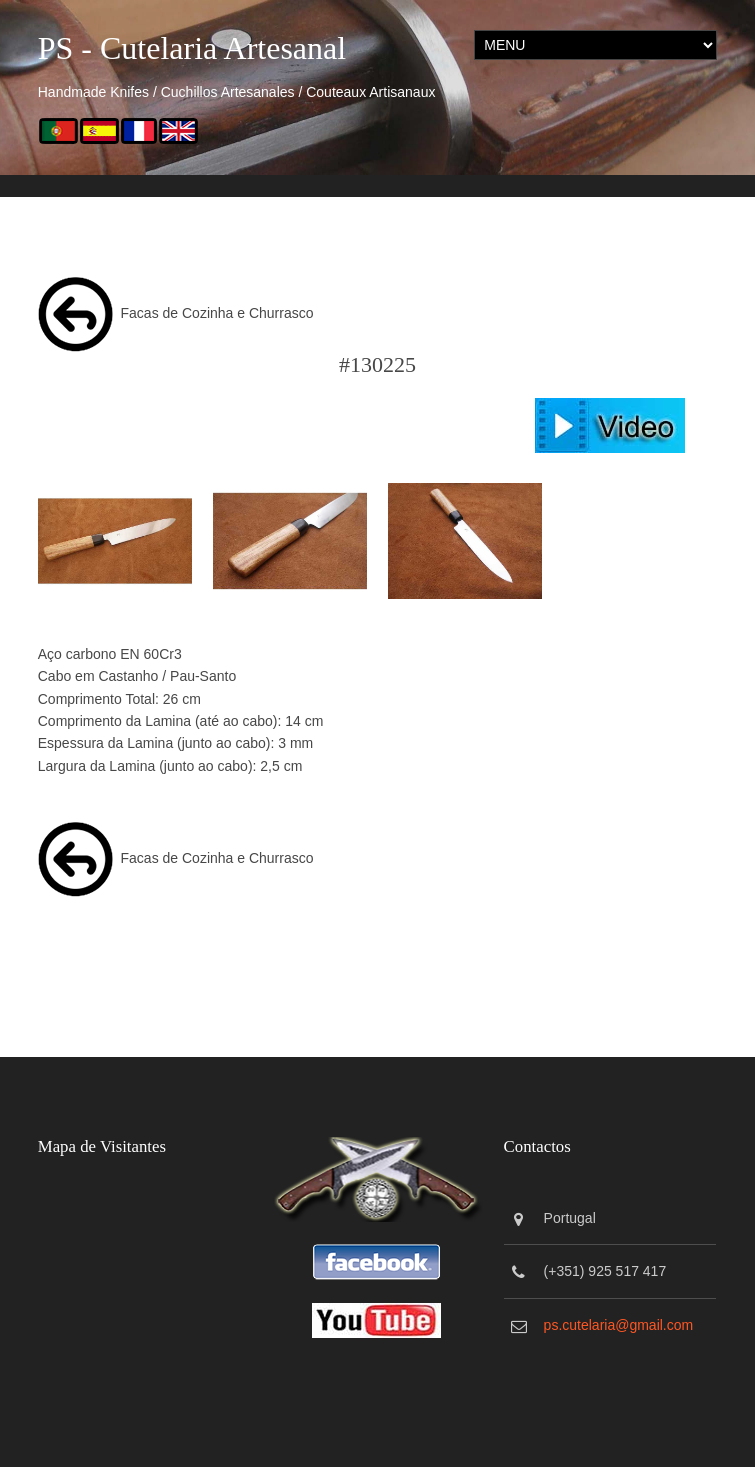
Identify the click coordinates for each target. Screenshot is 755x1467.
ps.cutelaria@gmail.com (620, 1324)
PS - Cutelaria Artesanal (192, 48)
